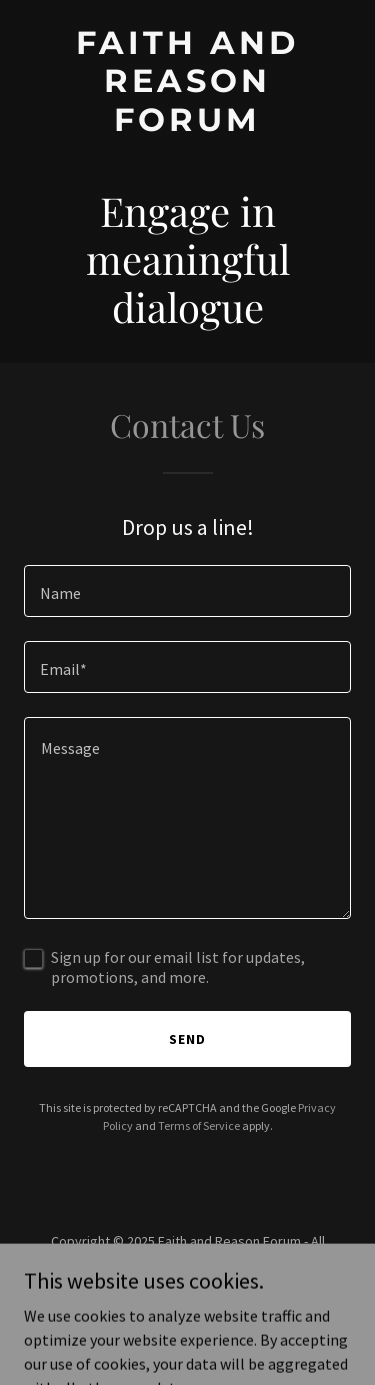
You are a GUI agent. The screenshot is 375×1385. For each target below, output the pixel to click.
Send (187, 1039)
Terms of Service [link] (199, 1125)
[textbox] (187, 591)
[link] (187, 125)
